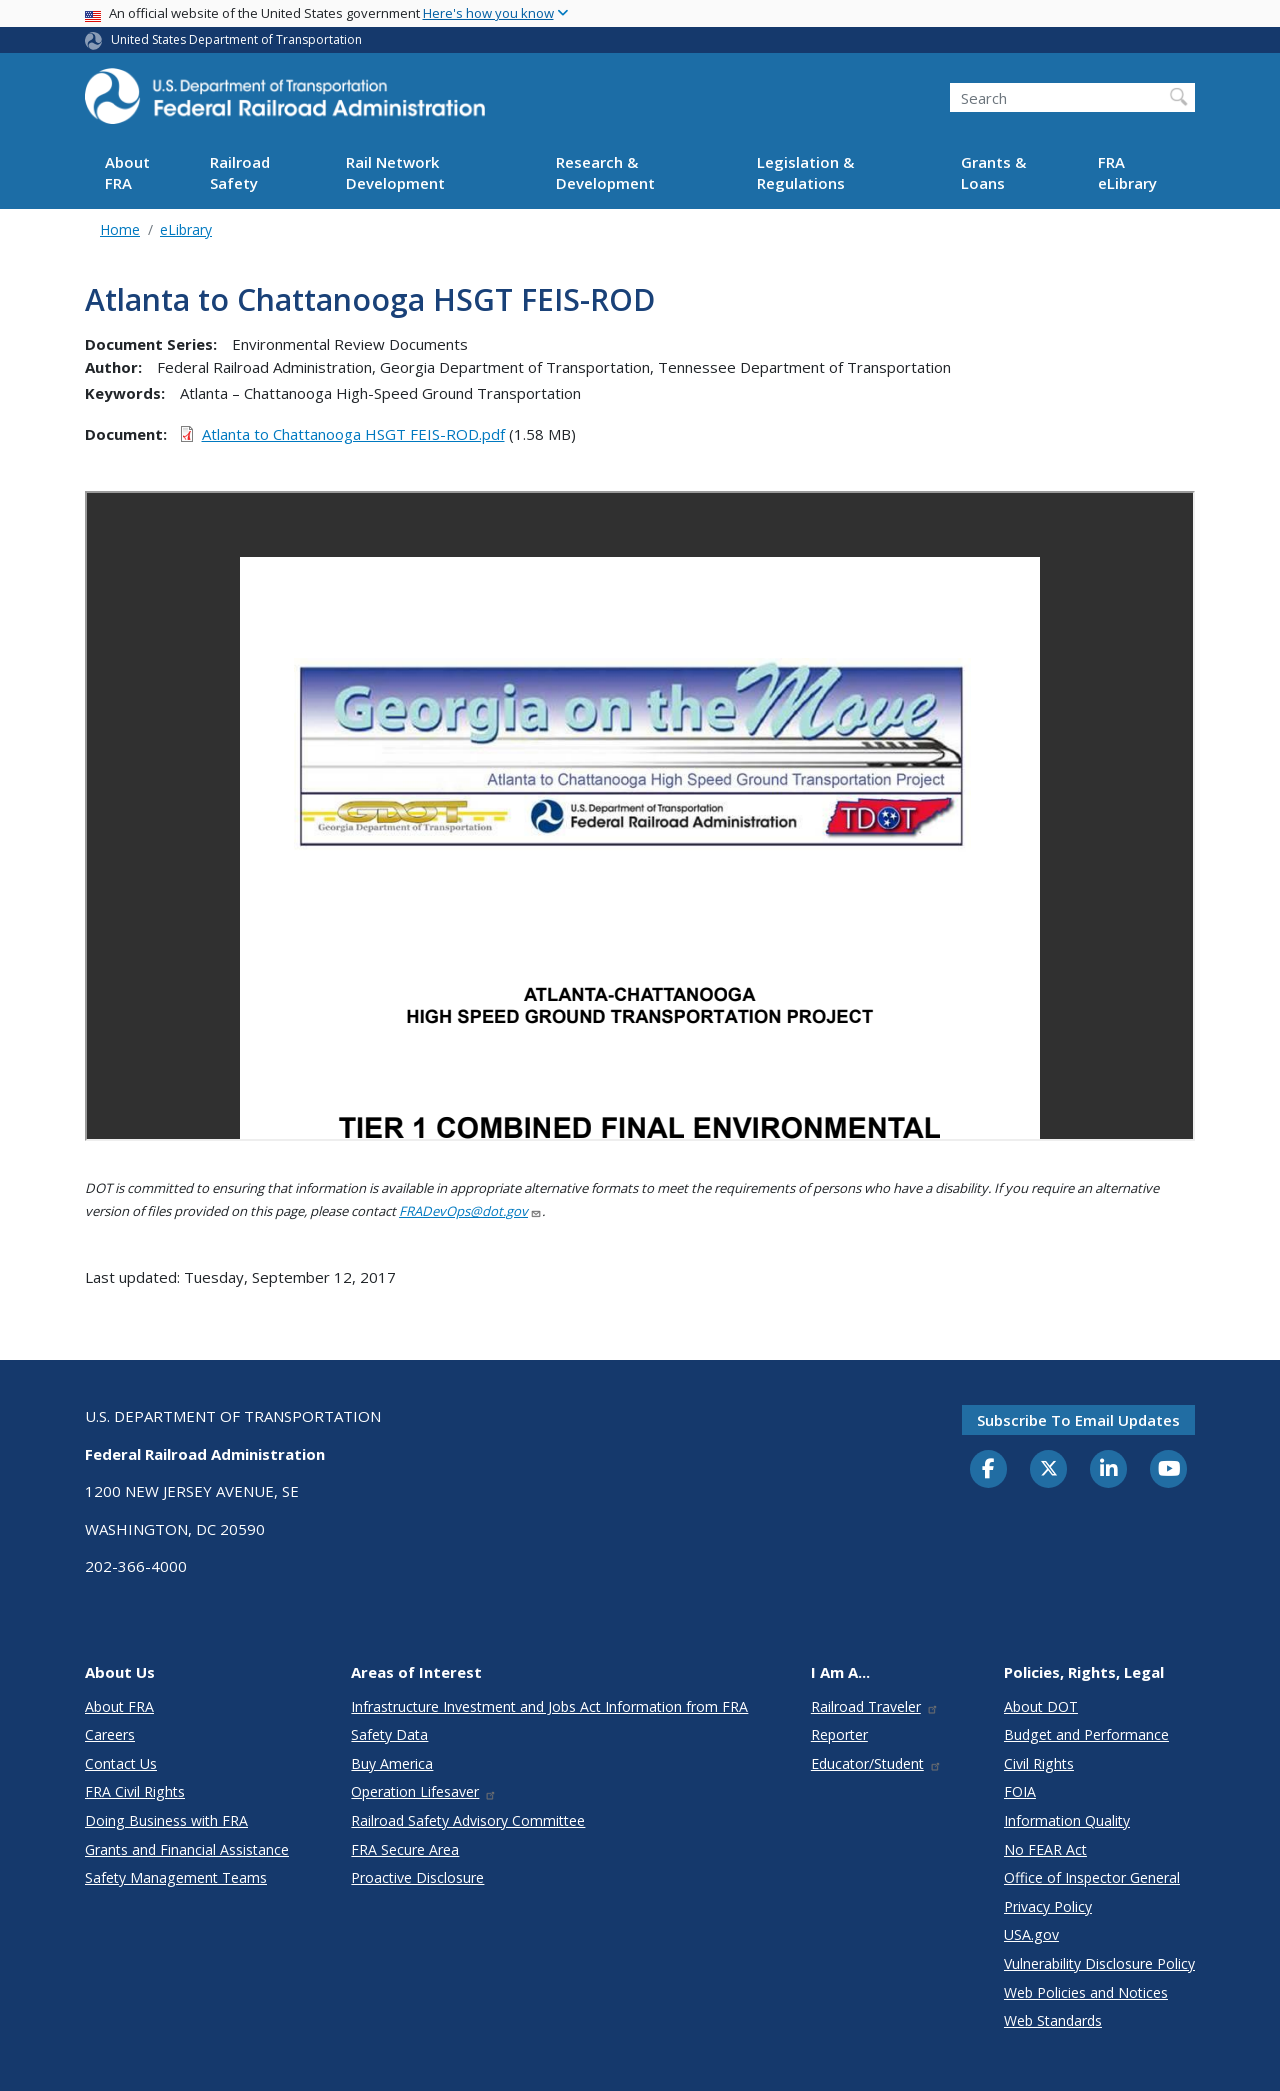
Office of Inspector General (1092, 1877)
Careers (110, 1734)
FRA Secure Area (405, 1849)
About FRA (127, 172)
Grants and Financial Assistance (187, 1849)
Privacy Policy (1048, 1906)
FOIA (1020, 1791)
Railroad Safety (240, 172)
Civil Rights (1039, 1763)
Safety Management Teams (176, 1877)
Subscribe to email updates (1078, 1420)
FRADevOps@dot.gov (470, 1211)
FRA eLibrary (1127, 172)
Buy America (392, 1763)
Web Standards (1053, 2020)
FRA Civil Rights (135, 1791)
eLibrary (186, 229)
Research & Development (605, 172)
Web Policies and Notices (1086, 1992)
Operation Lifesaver (424, 1791)
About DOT (1041, 1706)
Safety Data (389, 1734)
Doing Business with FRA (166, 1820)
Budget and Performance (1086, 1734)
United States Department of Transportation (236, 39)
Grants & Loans (993, 172)
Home (120, 229)
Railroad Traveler (875, 1706)
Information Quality (1067, 1820)
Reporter (839, 1734)
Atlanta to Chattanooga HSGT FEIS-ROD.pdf (353, 434)
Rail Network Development (395, 172)
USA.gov (1031, 1934)
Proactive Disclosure (417, 1877)
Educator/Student (876, 1763)
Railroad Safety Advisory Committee (468, 1820)
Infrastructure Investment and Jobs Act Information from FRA (549, 1706)
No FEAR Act (1045, 1849)
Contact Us (121, 1763)
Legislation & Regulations (805, 172)
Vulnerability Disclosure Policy (1099, 1963)
